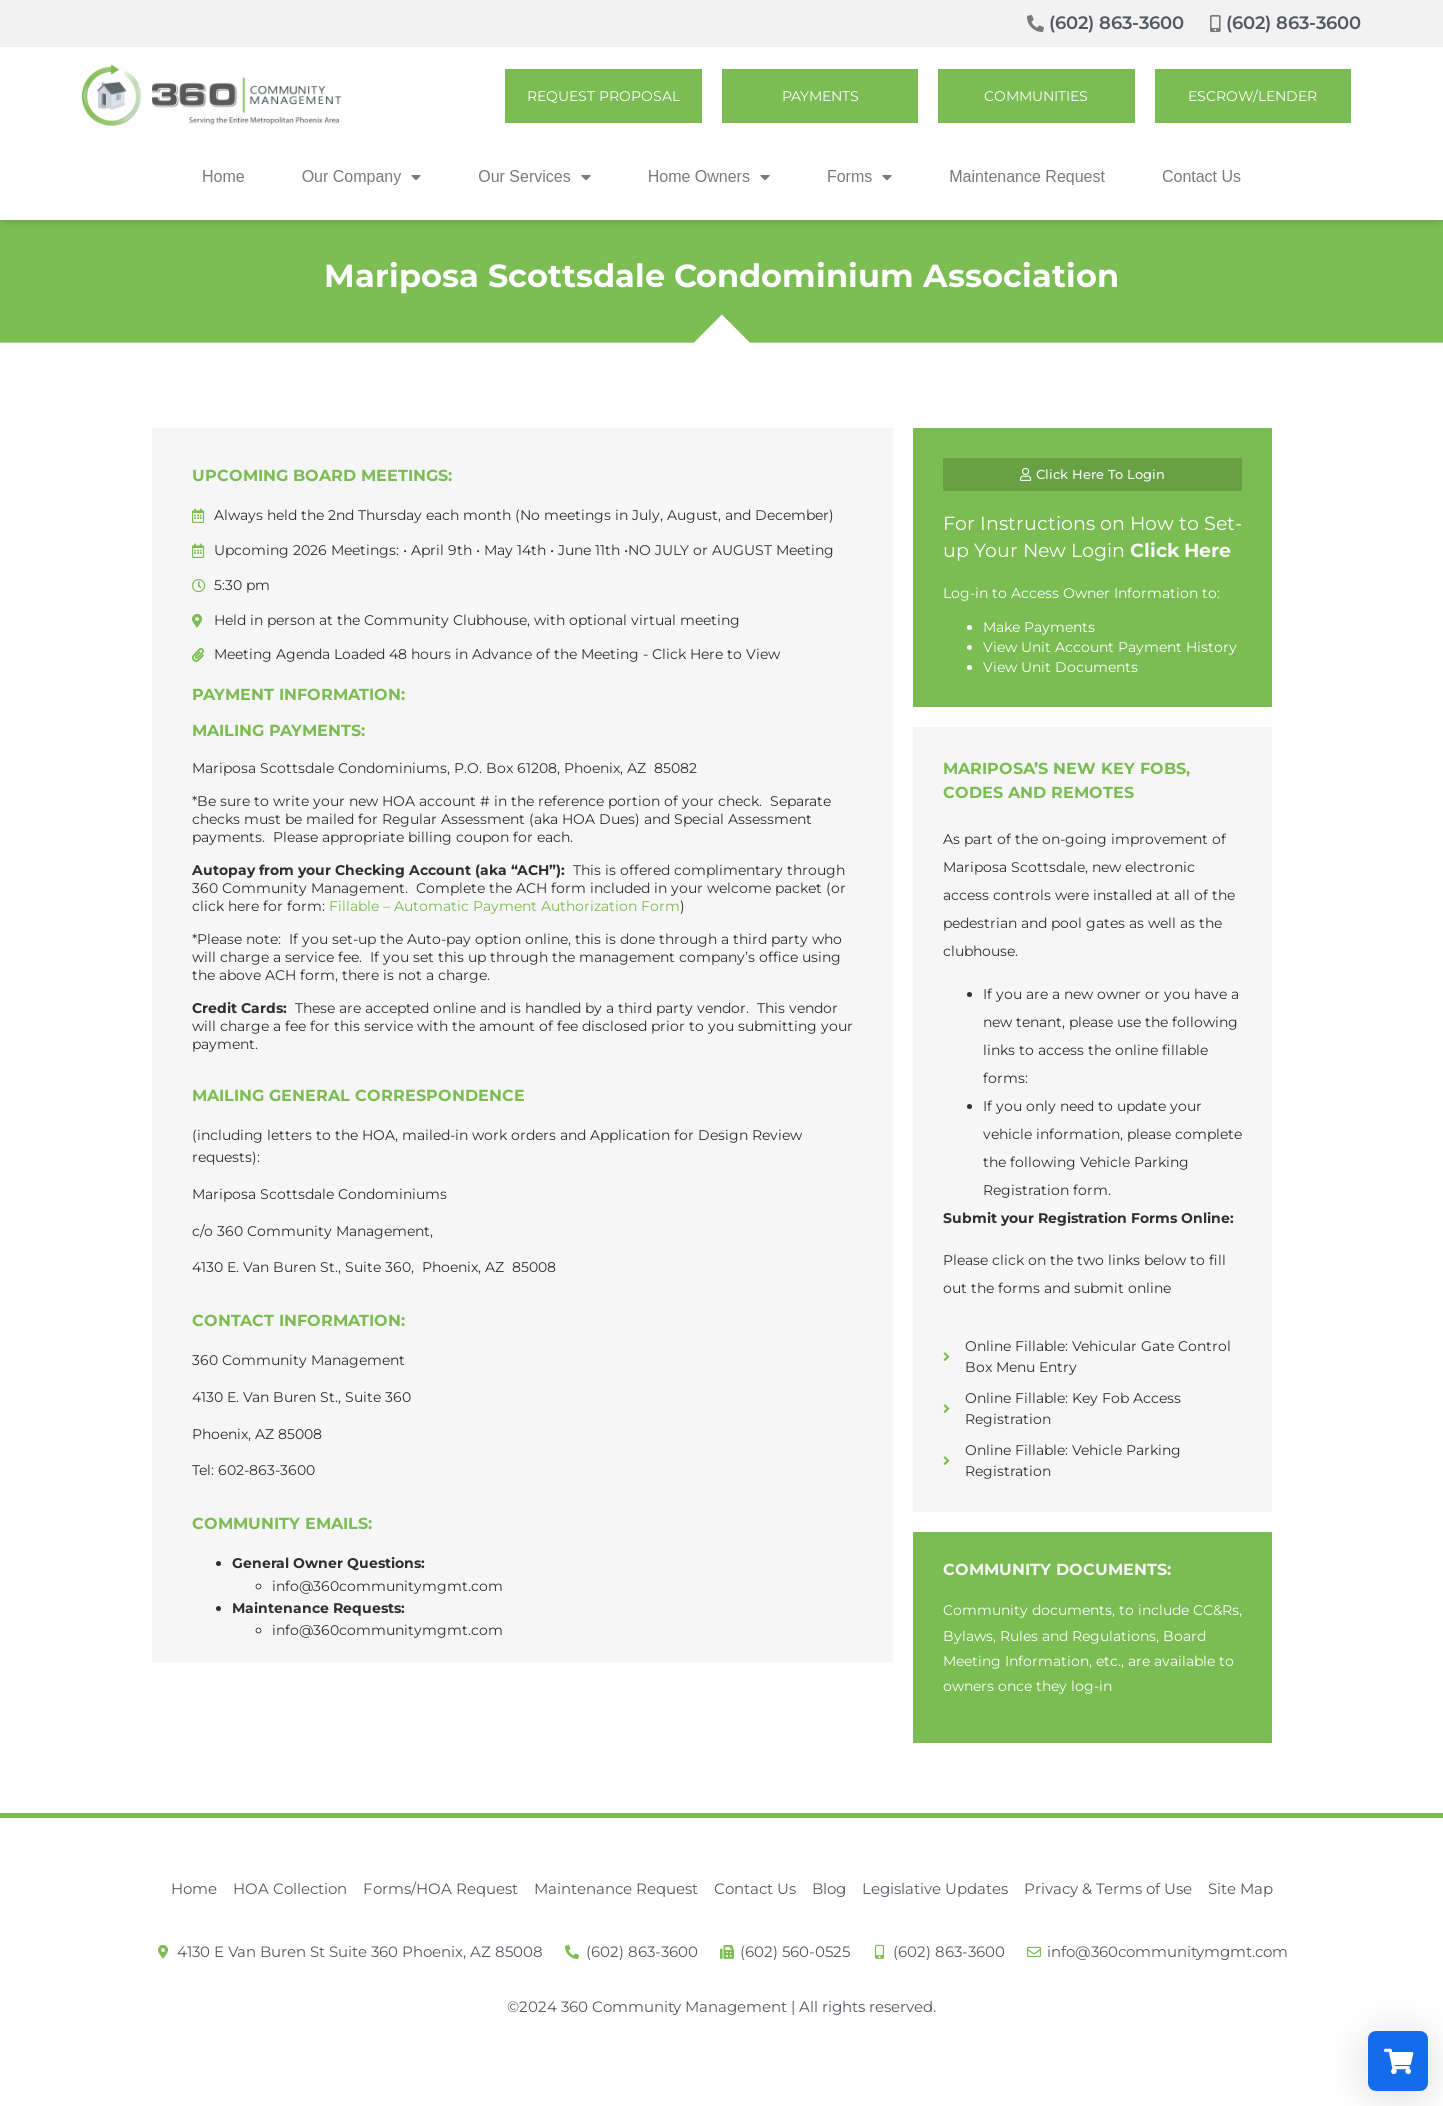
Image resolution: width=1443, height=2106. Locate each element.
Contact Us (1201, 176)
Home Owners (709, 177)
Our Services (534, 177)
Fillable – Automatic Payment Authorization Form (504, 906)
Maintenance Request (1027, 176)
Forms (859, 177)
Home (223, 176)
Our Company (362, 177)
